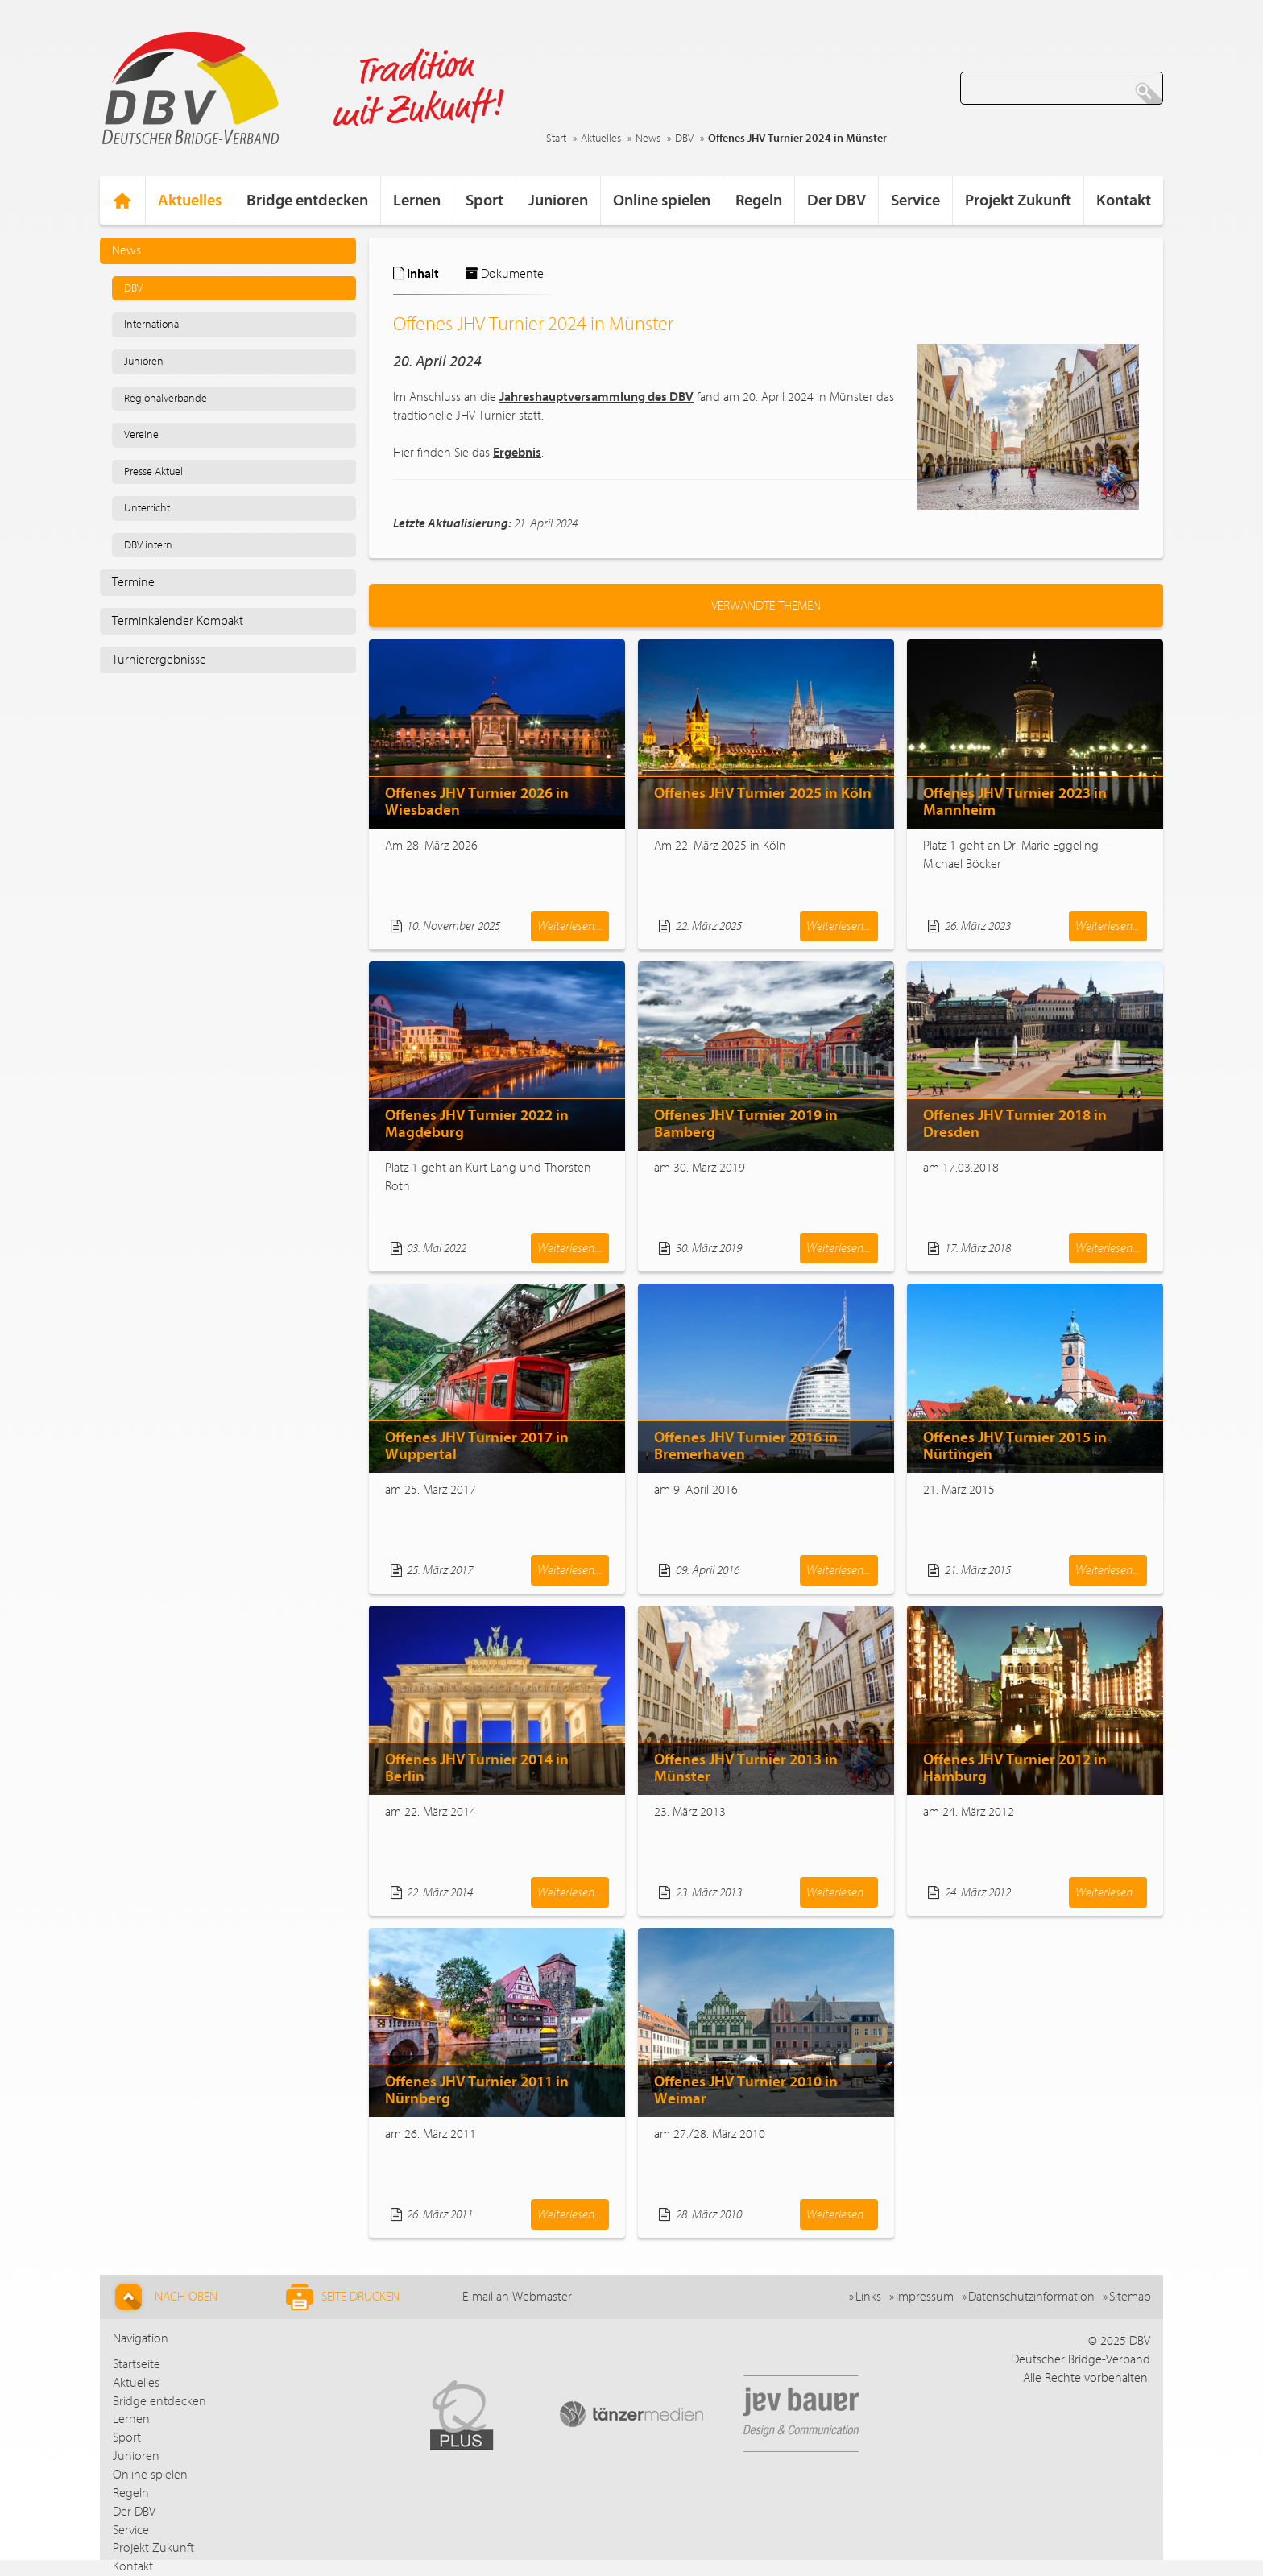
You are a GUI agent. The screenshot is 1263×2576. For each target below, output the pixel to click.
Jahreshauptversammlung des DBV (596, 397)
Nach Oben (163, 2297)
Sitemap (1130, 2296)
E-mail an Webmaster (517, 2296)
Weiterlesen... (569, 926)
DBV (684, 138)
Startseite (136, 2364)
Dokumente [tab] (504, 274)
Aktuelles (601, 138)
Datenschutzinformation (1031, 2296)
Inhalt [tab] (416, 274)
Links (868, 2296)
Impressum (925, 2296)
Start (556, 138)
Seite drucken (343, 2297)
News (648, 138)
